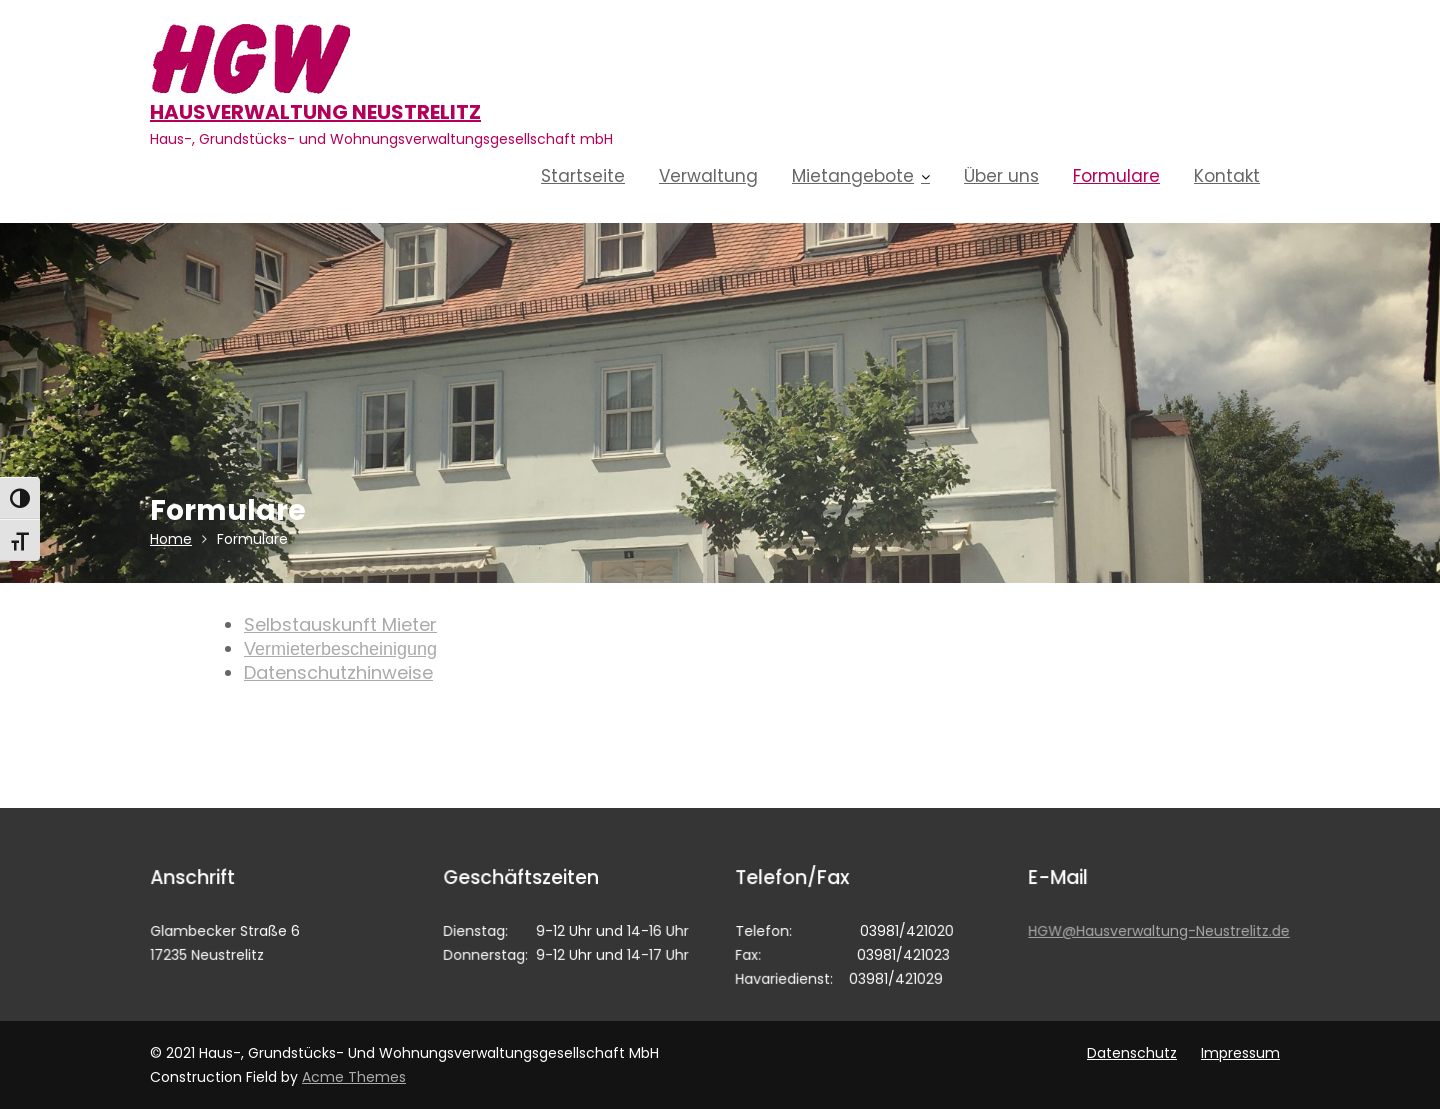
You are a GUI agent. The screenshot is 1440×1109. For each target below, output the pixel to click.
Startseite (583, 176)
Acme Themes (354, 1077)
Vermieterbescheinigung (340, 649)
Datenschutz (1132, 1053)
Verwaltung (708, 176)
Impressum (1240, 1053)
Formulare (1116, 176)
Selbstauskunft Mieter (340, 624)
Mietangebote (853, 176)
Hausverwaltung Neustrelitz (315, 112)
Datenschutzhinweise (338, 672)
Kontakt (1227, 176)
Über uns (1001, 176)
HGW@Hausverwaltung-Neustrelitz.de (1159, 930)
